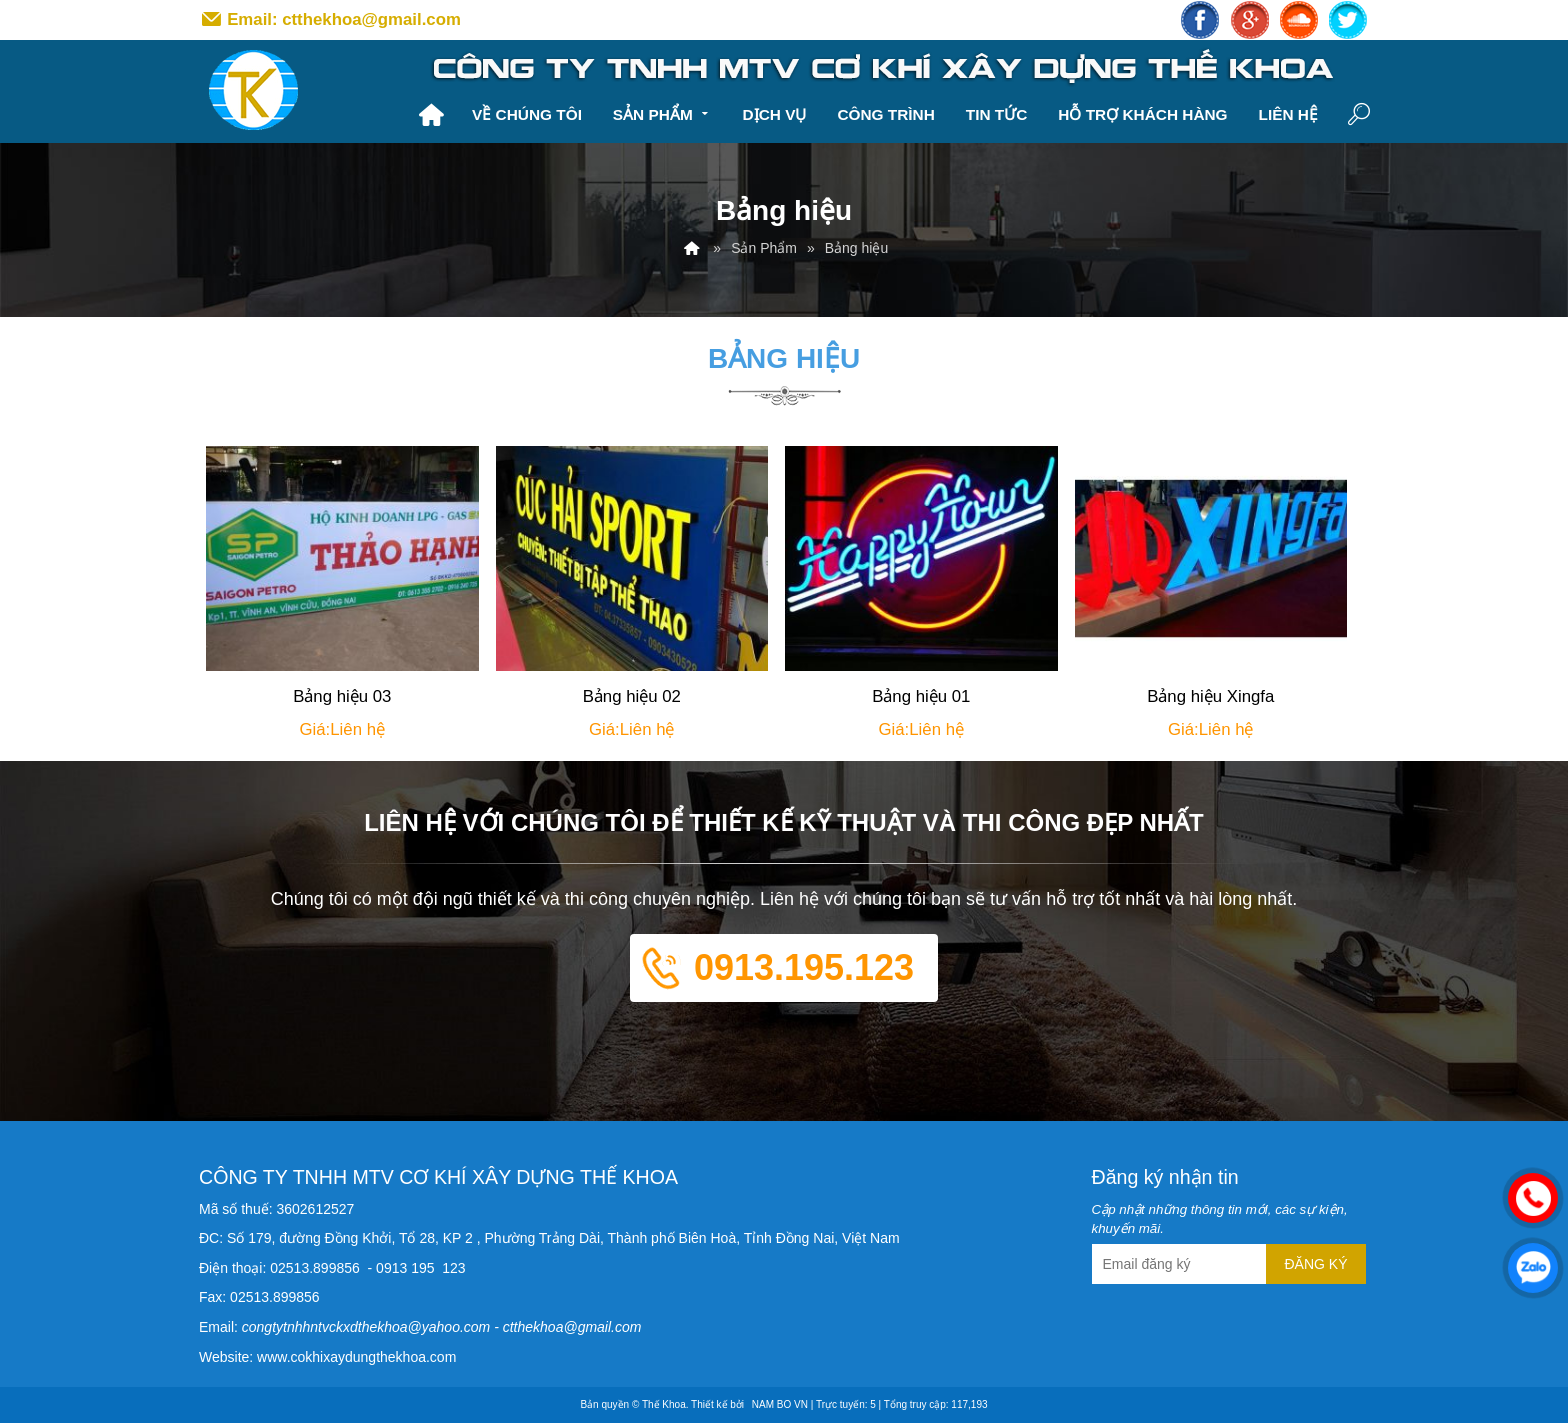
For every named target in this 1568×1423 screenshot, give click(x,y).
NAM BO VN (780, 1404)
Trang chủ (431, 115)
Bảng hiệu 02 (632, 696)
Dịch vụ (775, 114)
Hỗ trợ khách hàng (1142, 114)
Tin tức (997, 114)
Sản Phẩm (662, 112)
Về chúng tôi (527, 114)
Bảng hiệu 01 (921, 696)
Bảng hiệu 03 (342, 696)
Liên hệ (1287, 114)
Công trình (885, 114)
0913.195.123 (804, 967)
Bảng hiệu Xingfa (1210, 696)
